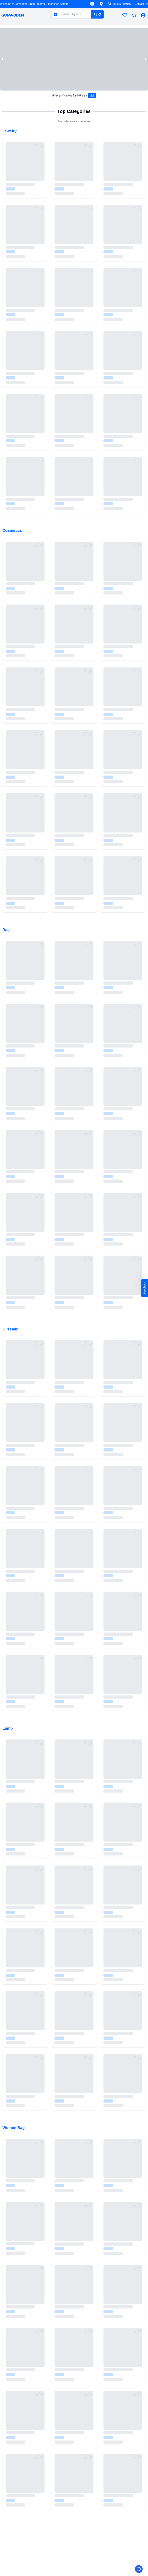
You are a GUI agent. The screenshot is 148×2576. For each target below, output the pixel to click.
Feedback (144, 1288)
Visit (91, 95)
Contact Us (141, 3)
